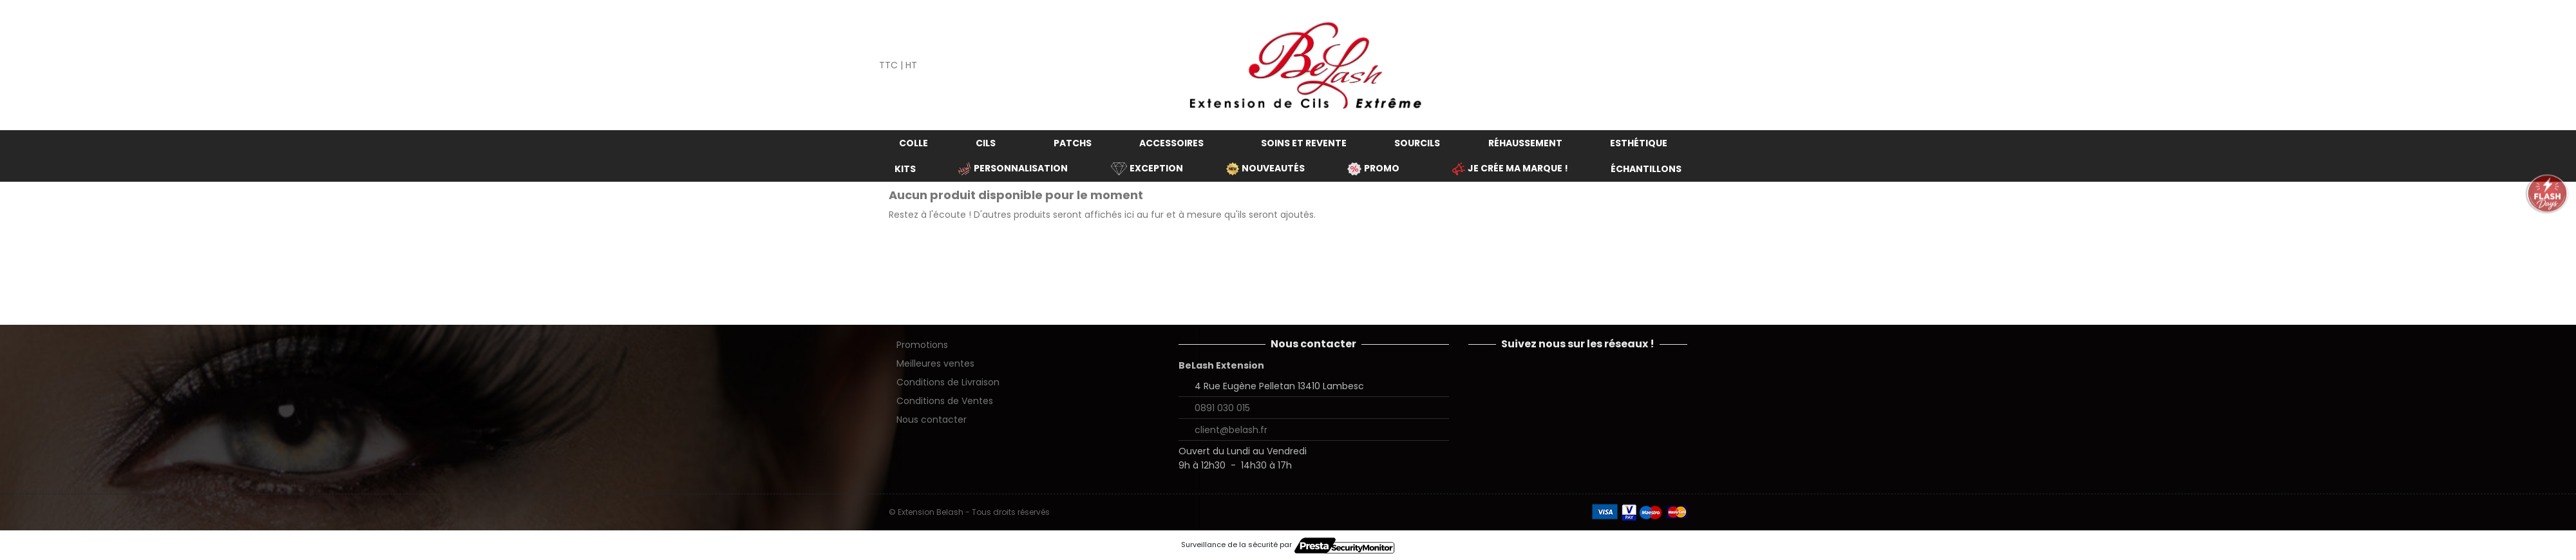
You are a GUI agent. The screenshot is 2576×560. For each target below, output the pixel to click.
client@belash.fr (1231, 429)
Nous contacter (931, 419)
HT (911, 65)
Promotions (922, 344)
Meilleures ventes (935, 363)
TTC (888, 65)
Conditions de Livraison (947, 382)
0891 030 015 (1222, 407)
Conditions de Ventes (944, 400)
